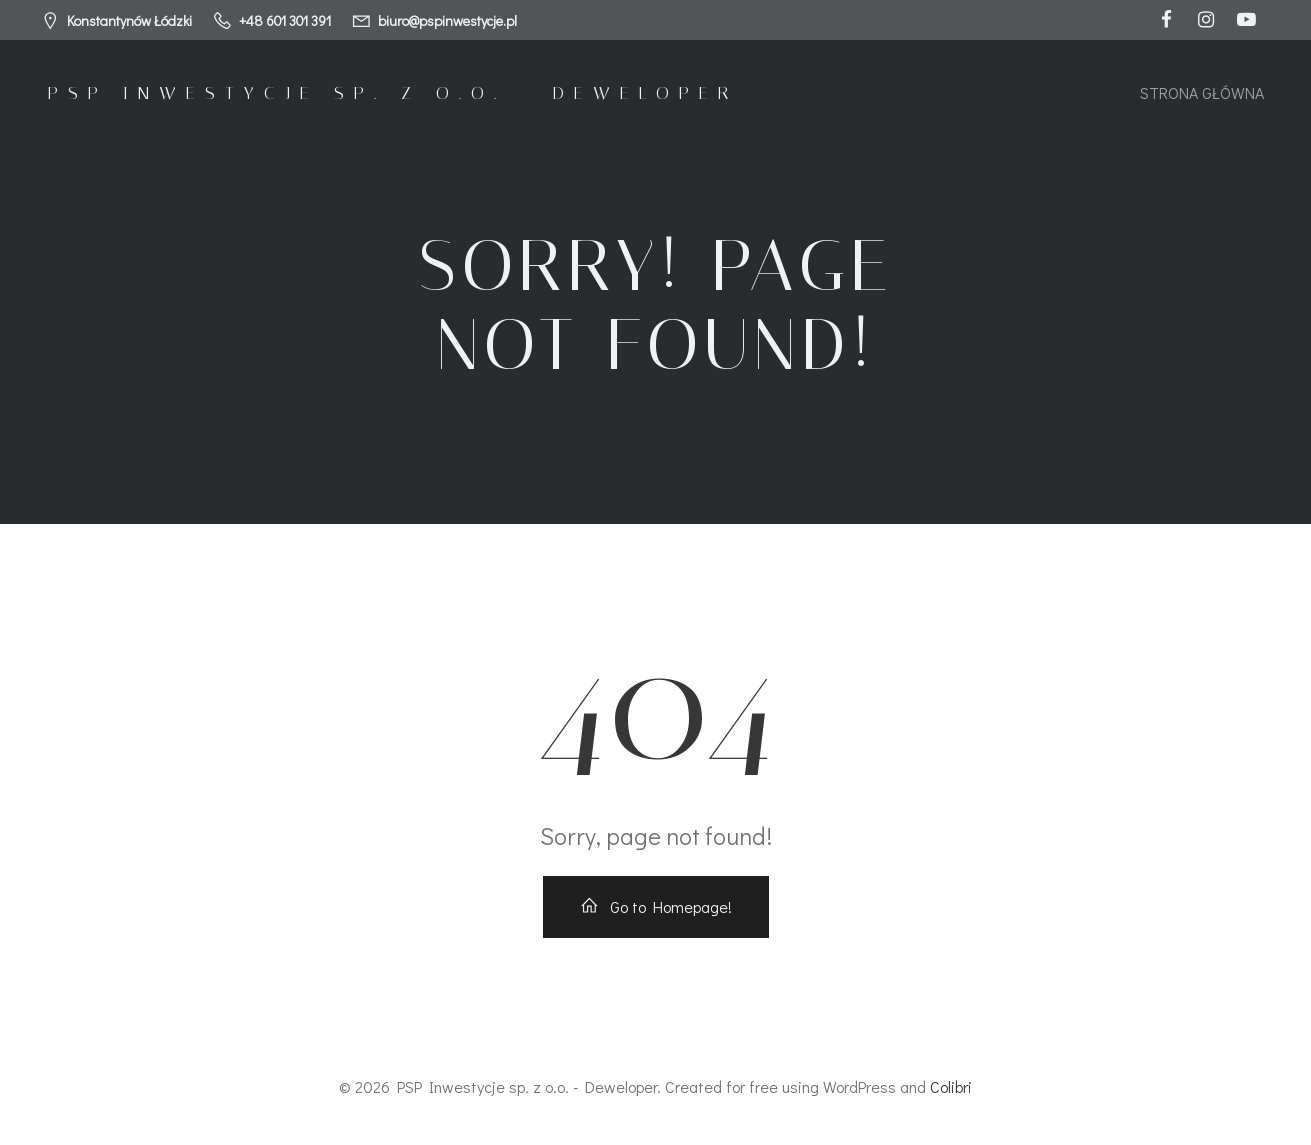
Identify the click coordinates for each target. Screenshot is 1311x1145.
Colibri (951, 1086)
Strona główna (1202, 92)
